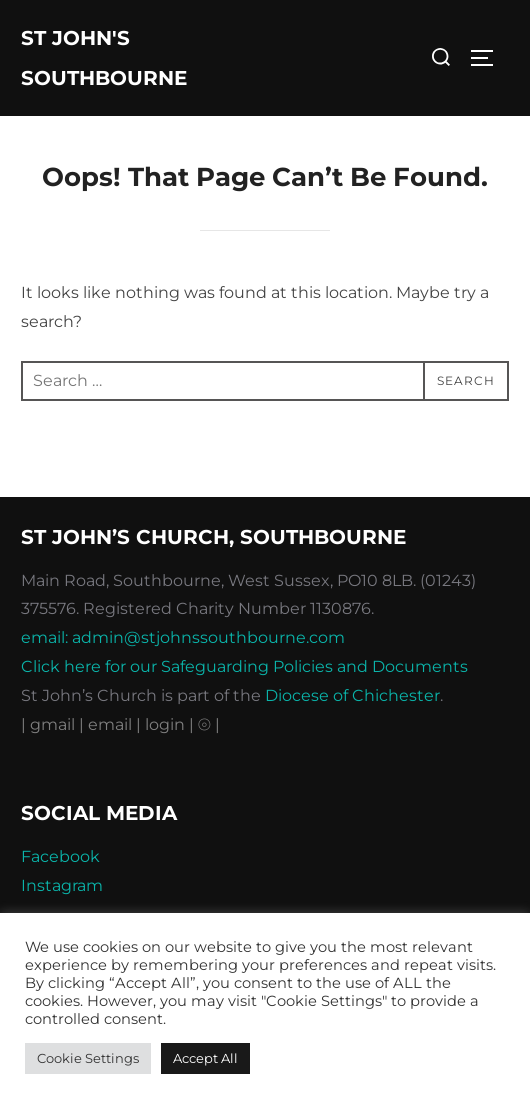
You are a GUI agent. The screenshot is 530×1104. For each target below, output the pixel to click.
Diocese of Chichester (352, 695)
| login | (165, 724)
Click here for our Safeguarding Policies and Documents (244, 666)
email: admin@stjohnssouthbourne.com (183, 637)
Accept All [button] (205, 1058)
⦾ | (209, 724)
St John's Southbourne (104, 58)
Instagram (62, 885)
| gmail (50, 724)
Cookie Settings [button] (88, 1058)
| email (107, 724)
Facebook (60, 856)
